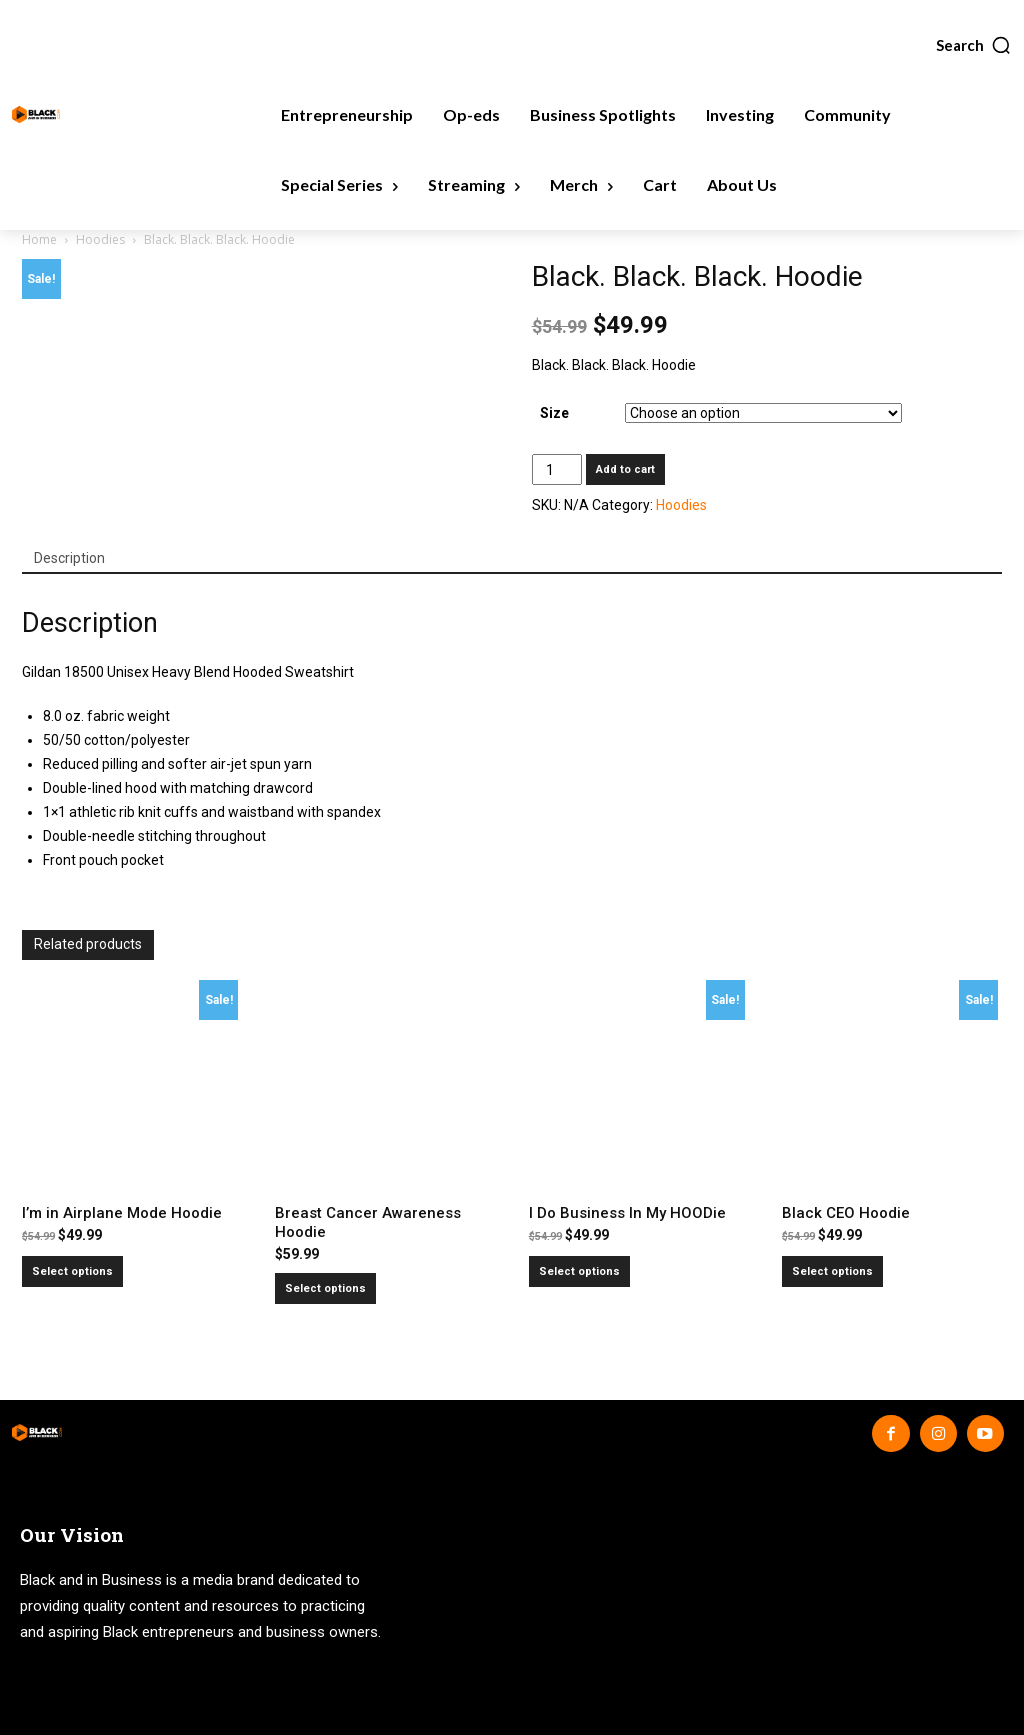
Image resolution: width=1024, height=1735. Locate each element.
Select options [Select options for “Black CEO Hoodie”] (832, 1271)
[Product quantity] (557, 469)
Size (554, 413)
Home (39, 239)
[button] (974, 45)
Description (69, 558)
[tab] (69, 559)
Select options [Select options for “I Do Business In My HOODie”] (579, 1271)
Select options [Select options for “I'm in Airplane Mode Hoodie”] (72, 1271)
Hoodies (100, 239)
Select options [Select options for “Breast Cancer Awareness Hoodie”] (325, 1288)
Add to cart (625, 469)
